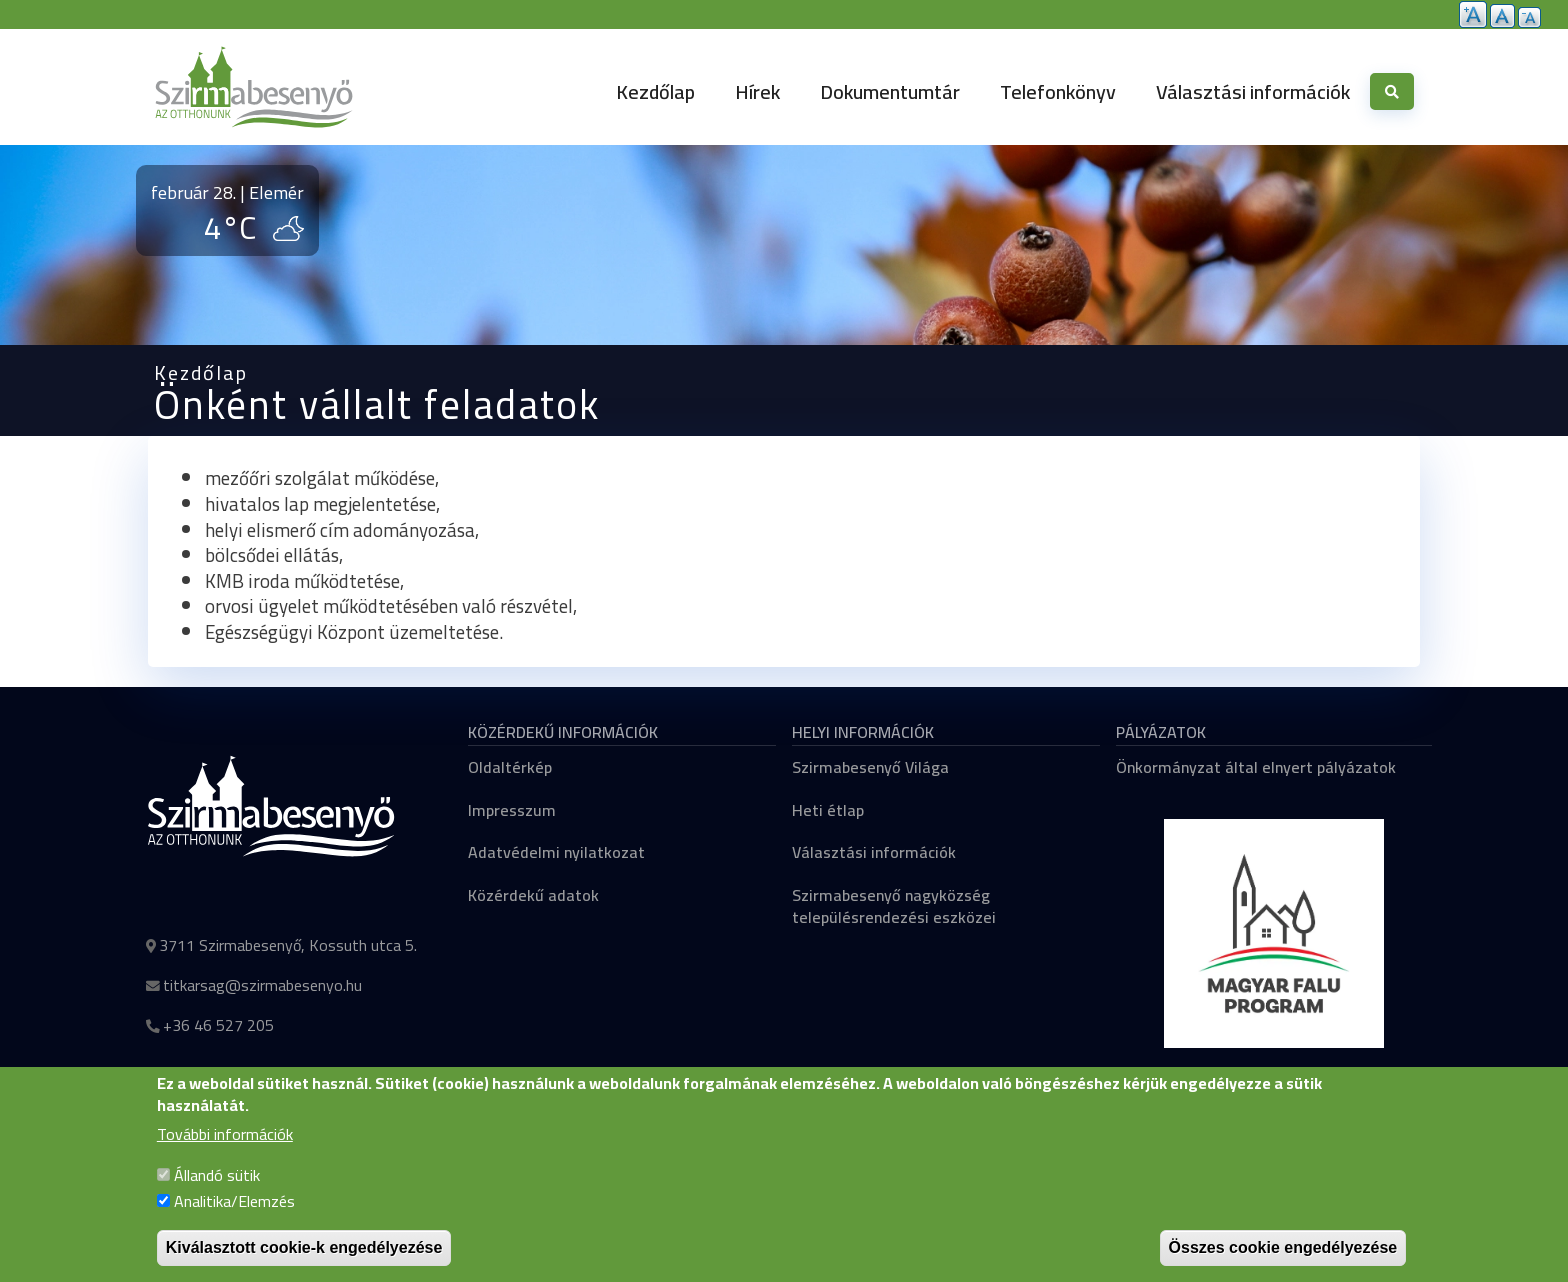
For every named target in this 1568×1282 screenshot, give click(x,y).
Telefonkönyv (1058, 91)
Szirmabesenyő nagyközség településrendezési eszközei (894, 906)
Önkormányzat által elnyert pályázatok (1256, 767)
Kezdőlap (655, 91)
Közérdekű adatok (533, 895)
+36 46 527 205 (218, 1025)
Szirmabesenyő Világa (870, 767)
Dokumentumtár (890, 91)
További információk (225, 1155)
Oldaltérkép (510, 767)
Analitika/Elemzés (234, 1221)
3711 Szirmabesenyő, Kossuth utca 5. (288, 945)
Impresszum (512, 810)
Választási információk (1253, 91)
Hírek (757, 91)
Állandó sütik (217, 1196)
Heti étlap (828, 810)
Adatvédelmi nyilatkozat (556, 852)
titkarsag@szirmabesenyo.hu (262, 985)
